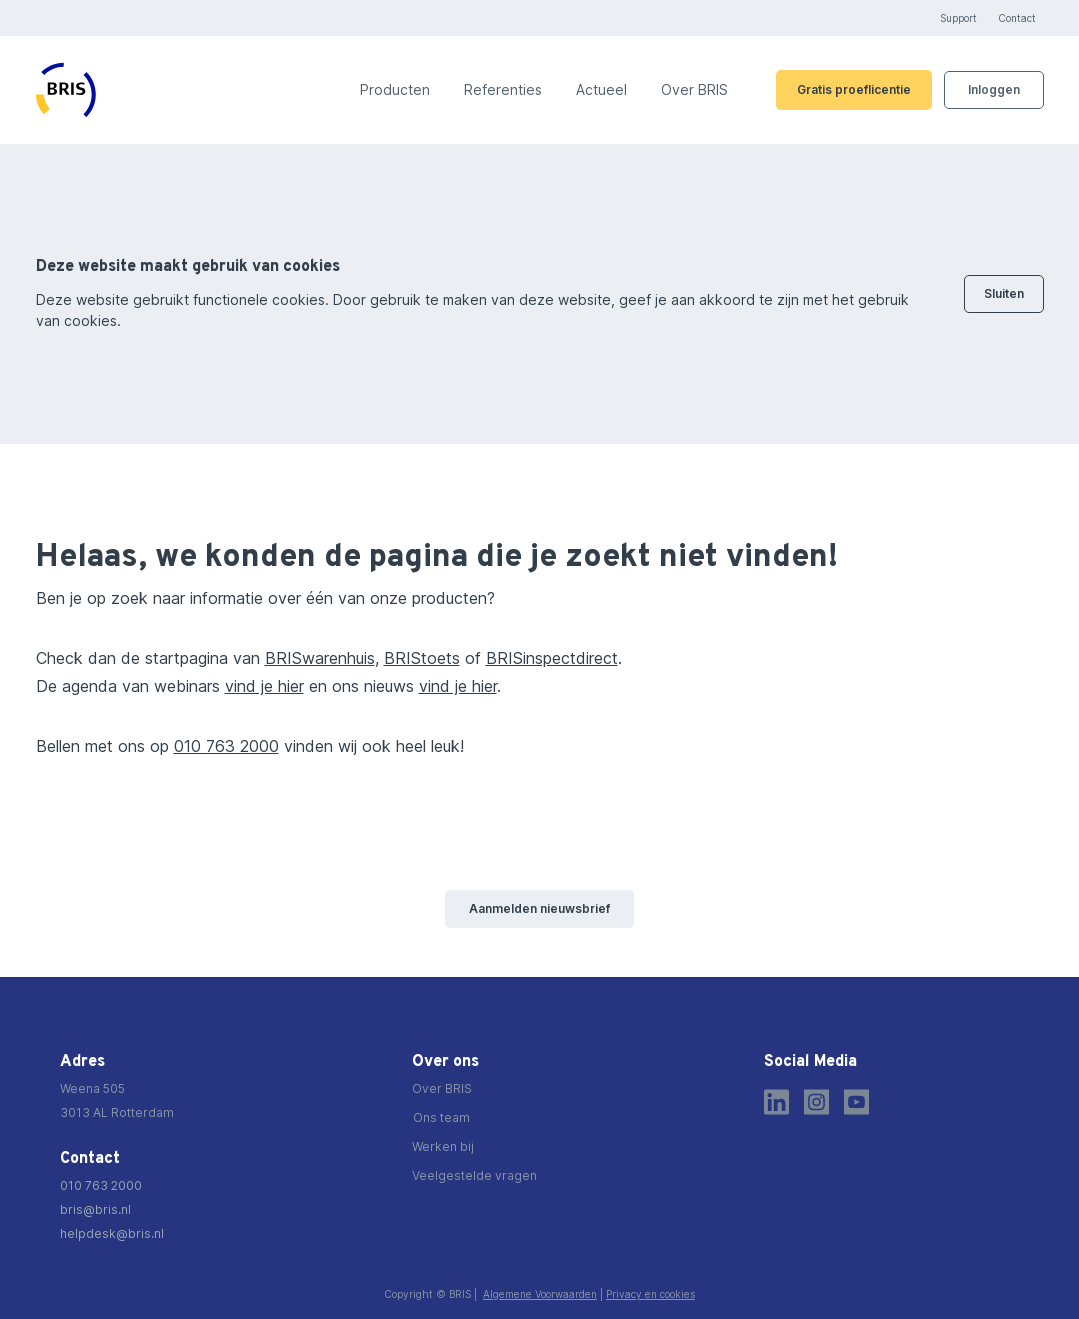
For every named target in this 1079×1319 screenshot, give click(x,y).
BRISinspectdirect (552, 658)
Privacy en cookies (650, 1294)
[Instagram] (816, 1102)
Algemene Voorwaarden (540, 1294)
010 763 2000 (226, 746)
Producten (395, 90)
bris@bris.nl (95, 1209)
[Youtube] (856, 1102)
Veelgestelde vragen (474, 1175)
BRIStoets (422, 658)
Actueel (601, 90)
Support (958, 18)
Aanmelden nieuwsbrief (539, 908)
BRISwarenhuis (320, 658)
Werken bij (443, 1146)
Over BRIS (694, 90)
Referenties (503, 90)
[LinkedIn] (776, 1102)
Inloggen (994, 89)
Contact (1017, 18)
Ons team (441, 1117)
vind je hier (264, 686)
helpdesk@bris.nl (112, 1233)
